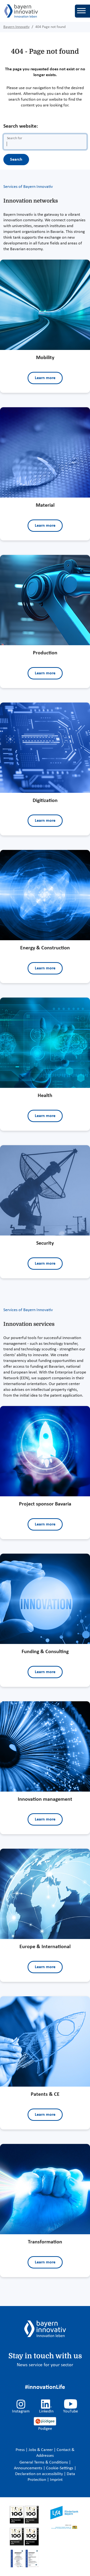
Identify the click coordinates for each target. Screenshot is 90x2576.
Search (16, 159)
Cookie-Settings (59, 2468)
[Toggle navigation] (82, 11)
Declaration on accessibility (39, 2474)
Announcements (28, 2468)
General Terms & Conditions (44, 2462)
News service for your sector (45, 2365)
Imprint (56, 2479)
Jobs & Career (41, 2450)
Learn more (45, 378)
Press (21, 2450)
